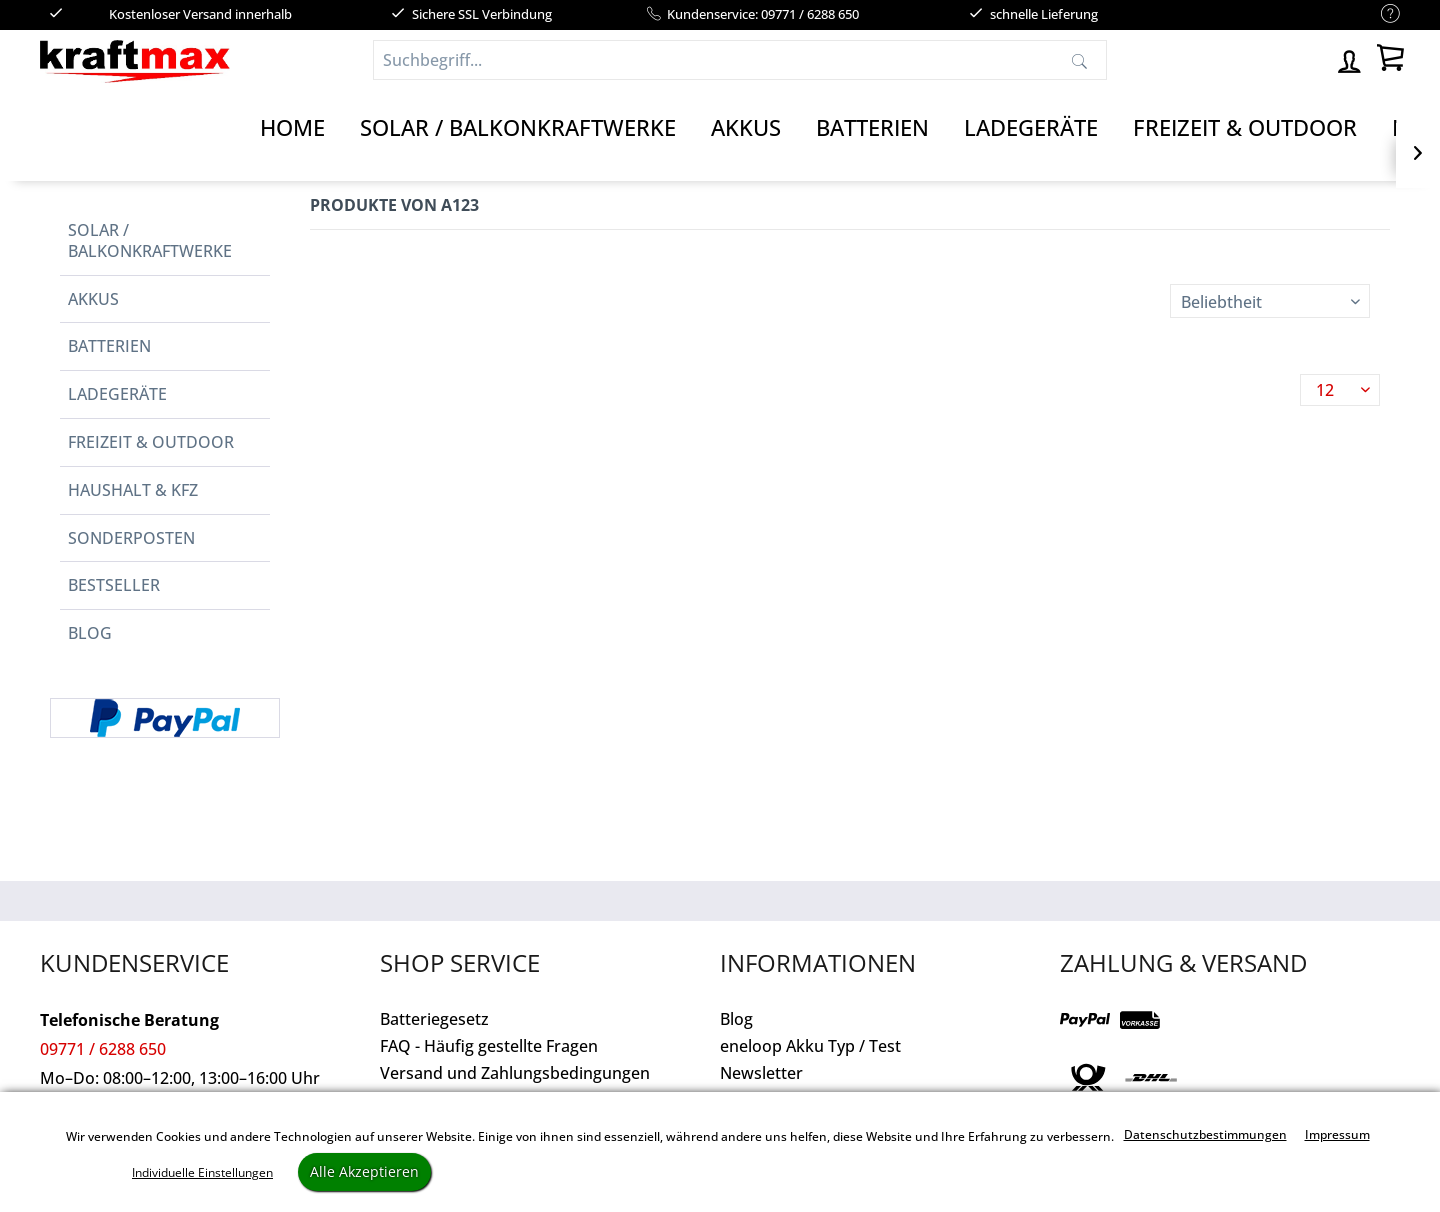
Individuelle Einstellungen (202, 1172)
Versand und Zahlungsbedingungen (515, 1073)
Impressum (1337, 1134)
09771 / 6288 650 (103, 1049)
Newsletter (761, 1073)
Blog (90, 633)
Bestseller (114, 585)
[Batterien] (872, 128)
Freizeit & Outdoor (151, 442)
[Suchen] (1079, 60)
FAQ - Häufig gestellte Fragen (489, 1046)
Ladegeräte (117, 394)
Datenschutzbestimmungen (1205, 1134)
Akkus (93, 299)
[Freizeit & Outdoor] (1245, 128)
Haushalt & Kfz (133, 490)
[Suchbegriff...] (740, 60)
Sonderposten (131, 538)
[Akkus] (746, 128)
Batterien (109, 346)
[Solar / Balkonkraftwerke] (518, 128)
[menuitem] (1380, 14)
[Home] (292, 128)
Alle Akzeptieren (364, 1171)
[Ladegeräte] (1031, 128)
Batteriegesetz (434, 1019)
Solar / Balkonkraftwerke (150, 240)
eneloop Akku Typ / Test (810, 1046)
